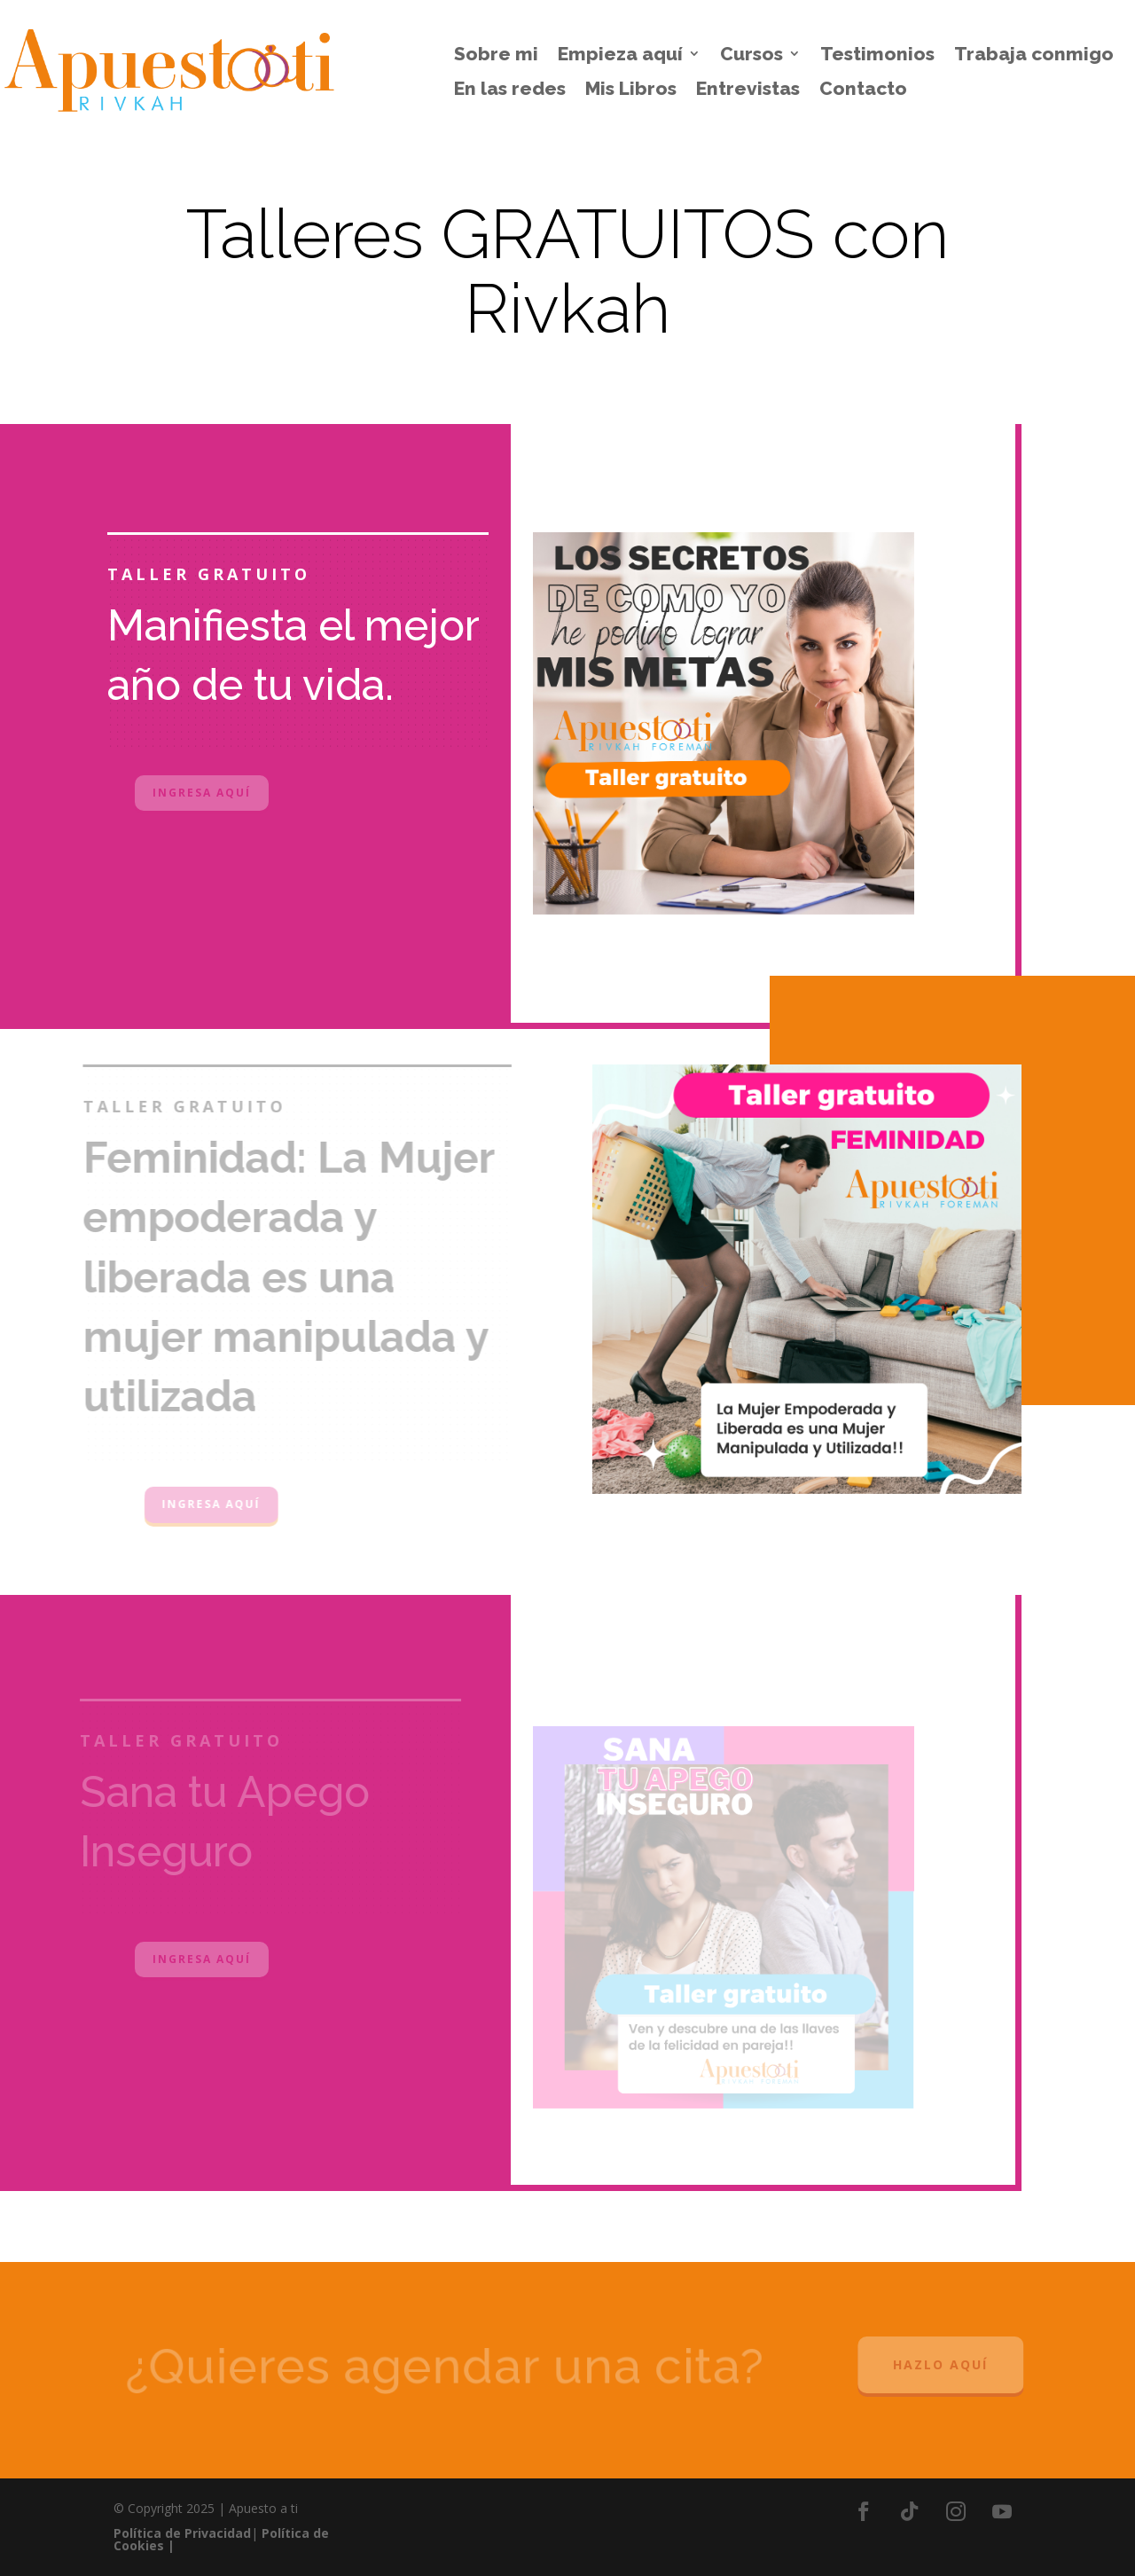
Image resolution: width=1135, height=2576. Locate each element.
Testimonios (877, 54)
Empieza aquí (620, 54)
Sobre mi (496, 54)
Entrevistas (748, 88)
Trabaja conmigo (1034, 54)
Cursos (751, 54)
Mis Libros (631, 88)
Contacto (863, 88)
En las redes (510, 88)
